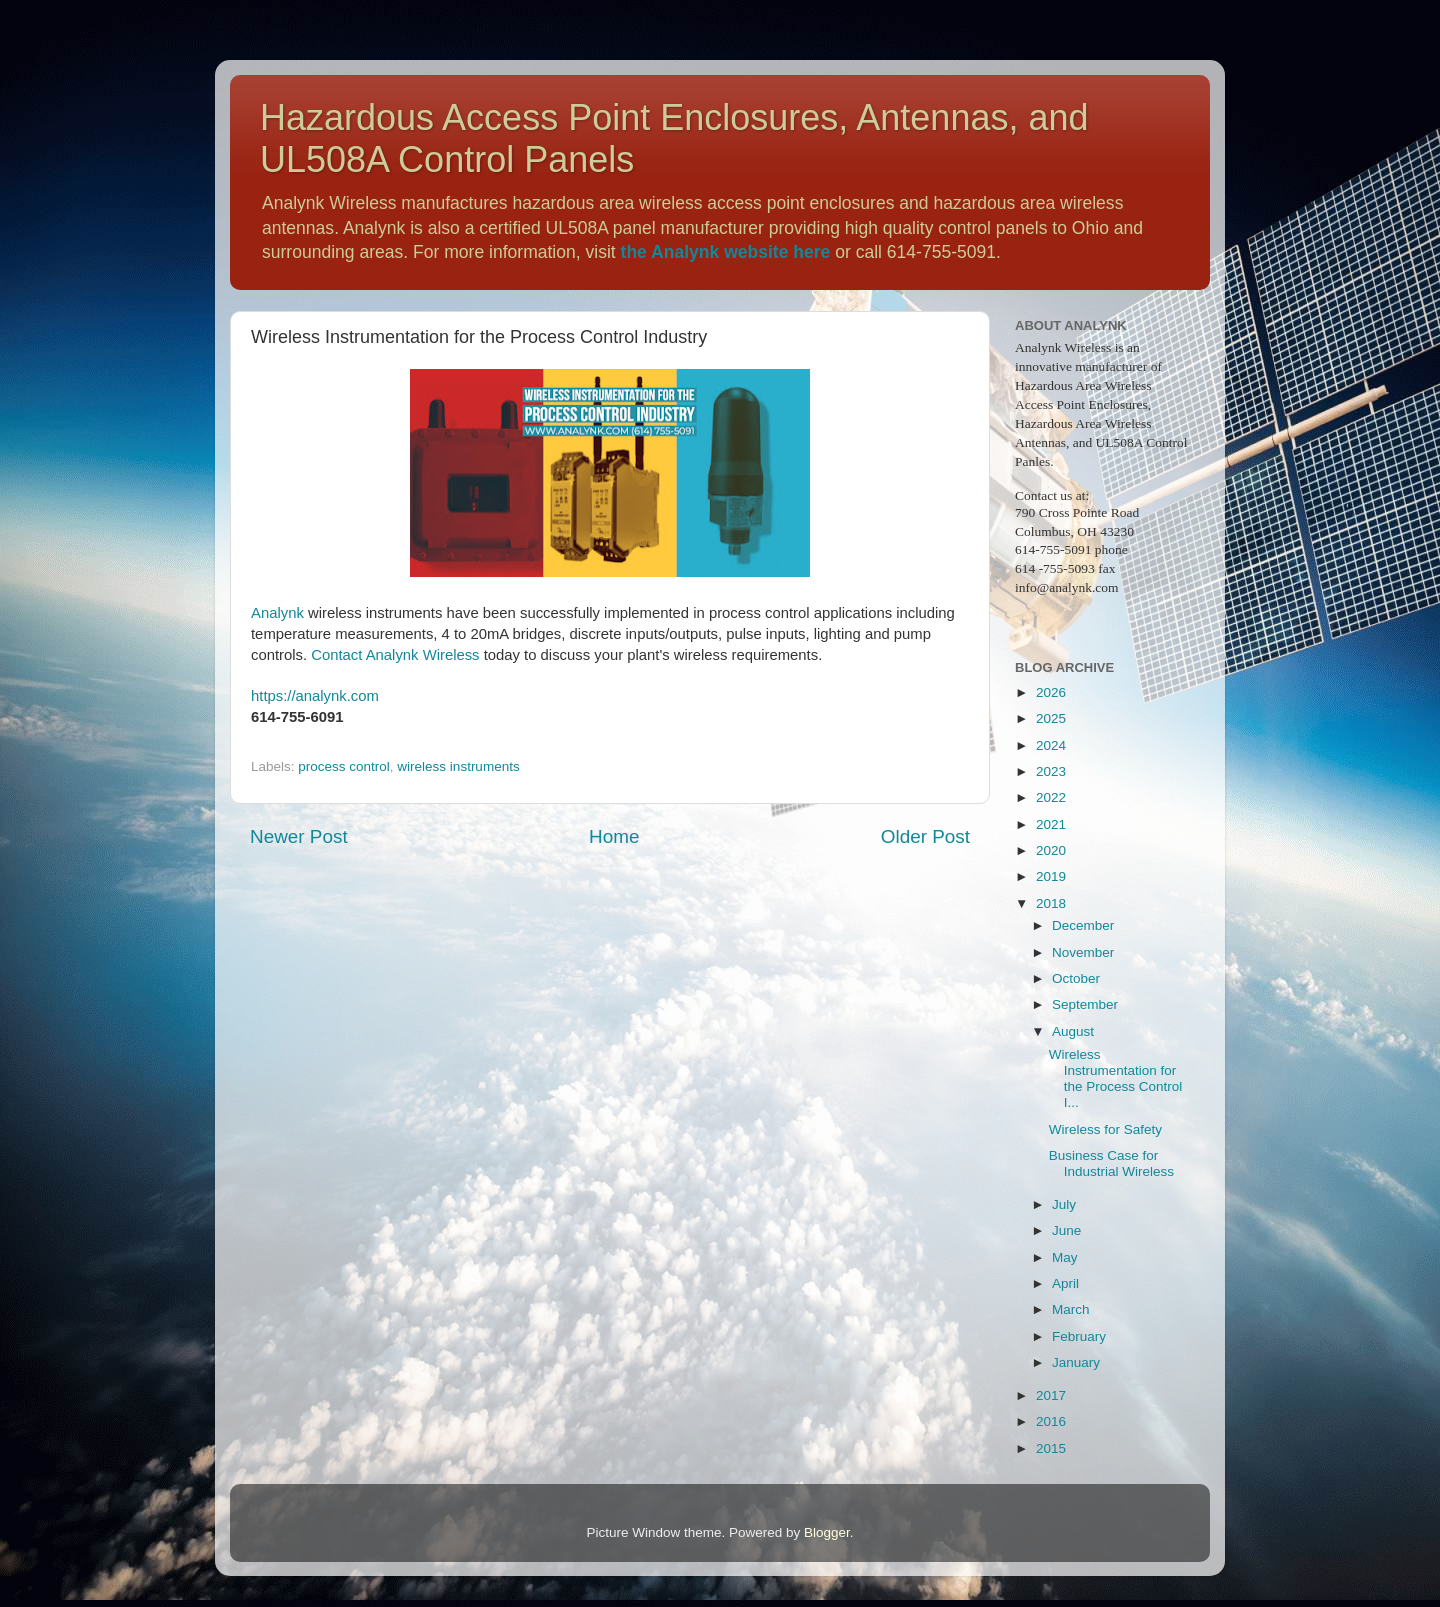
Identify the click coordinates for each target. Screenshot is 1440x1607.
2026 (1051, 692)
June (1066, 1230)
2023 (1051, 771)
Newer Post (299, 836)
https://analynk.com (315, 696)
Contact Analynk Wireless (395, 655)
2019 (1051, 876)
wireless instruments (458, 766)
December (1083, 925)
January (1076, 1362)
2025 (1051, 718)
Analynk (277, 613)
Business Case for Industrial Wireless (1111, 1163)
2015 (1051, 1448)
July (1064, 1204)
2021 (1051, 824)
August (1073, 1031)
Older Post (925, 836)
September (1085, 1004)
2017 (1051, 1395)
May (1065, 1257)
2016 (1051, 1421)
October (1076, 978)
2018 (1051, 903)
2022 (1051, 797)
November (1083, 952)
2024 (1051, 745)
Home (614, 836)
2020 (1051, 850)
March (1071, 1309)
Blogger (827, 1532)
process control (344, 766)
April (1065, 1283)
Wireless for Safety (1105, 1129)
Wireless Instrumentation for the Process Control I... (1116, 1079)
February (1079, 1336)
